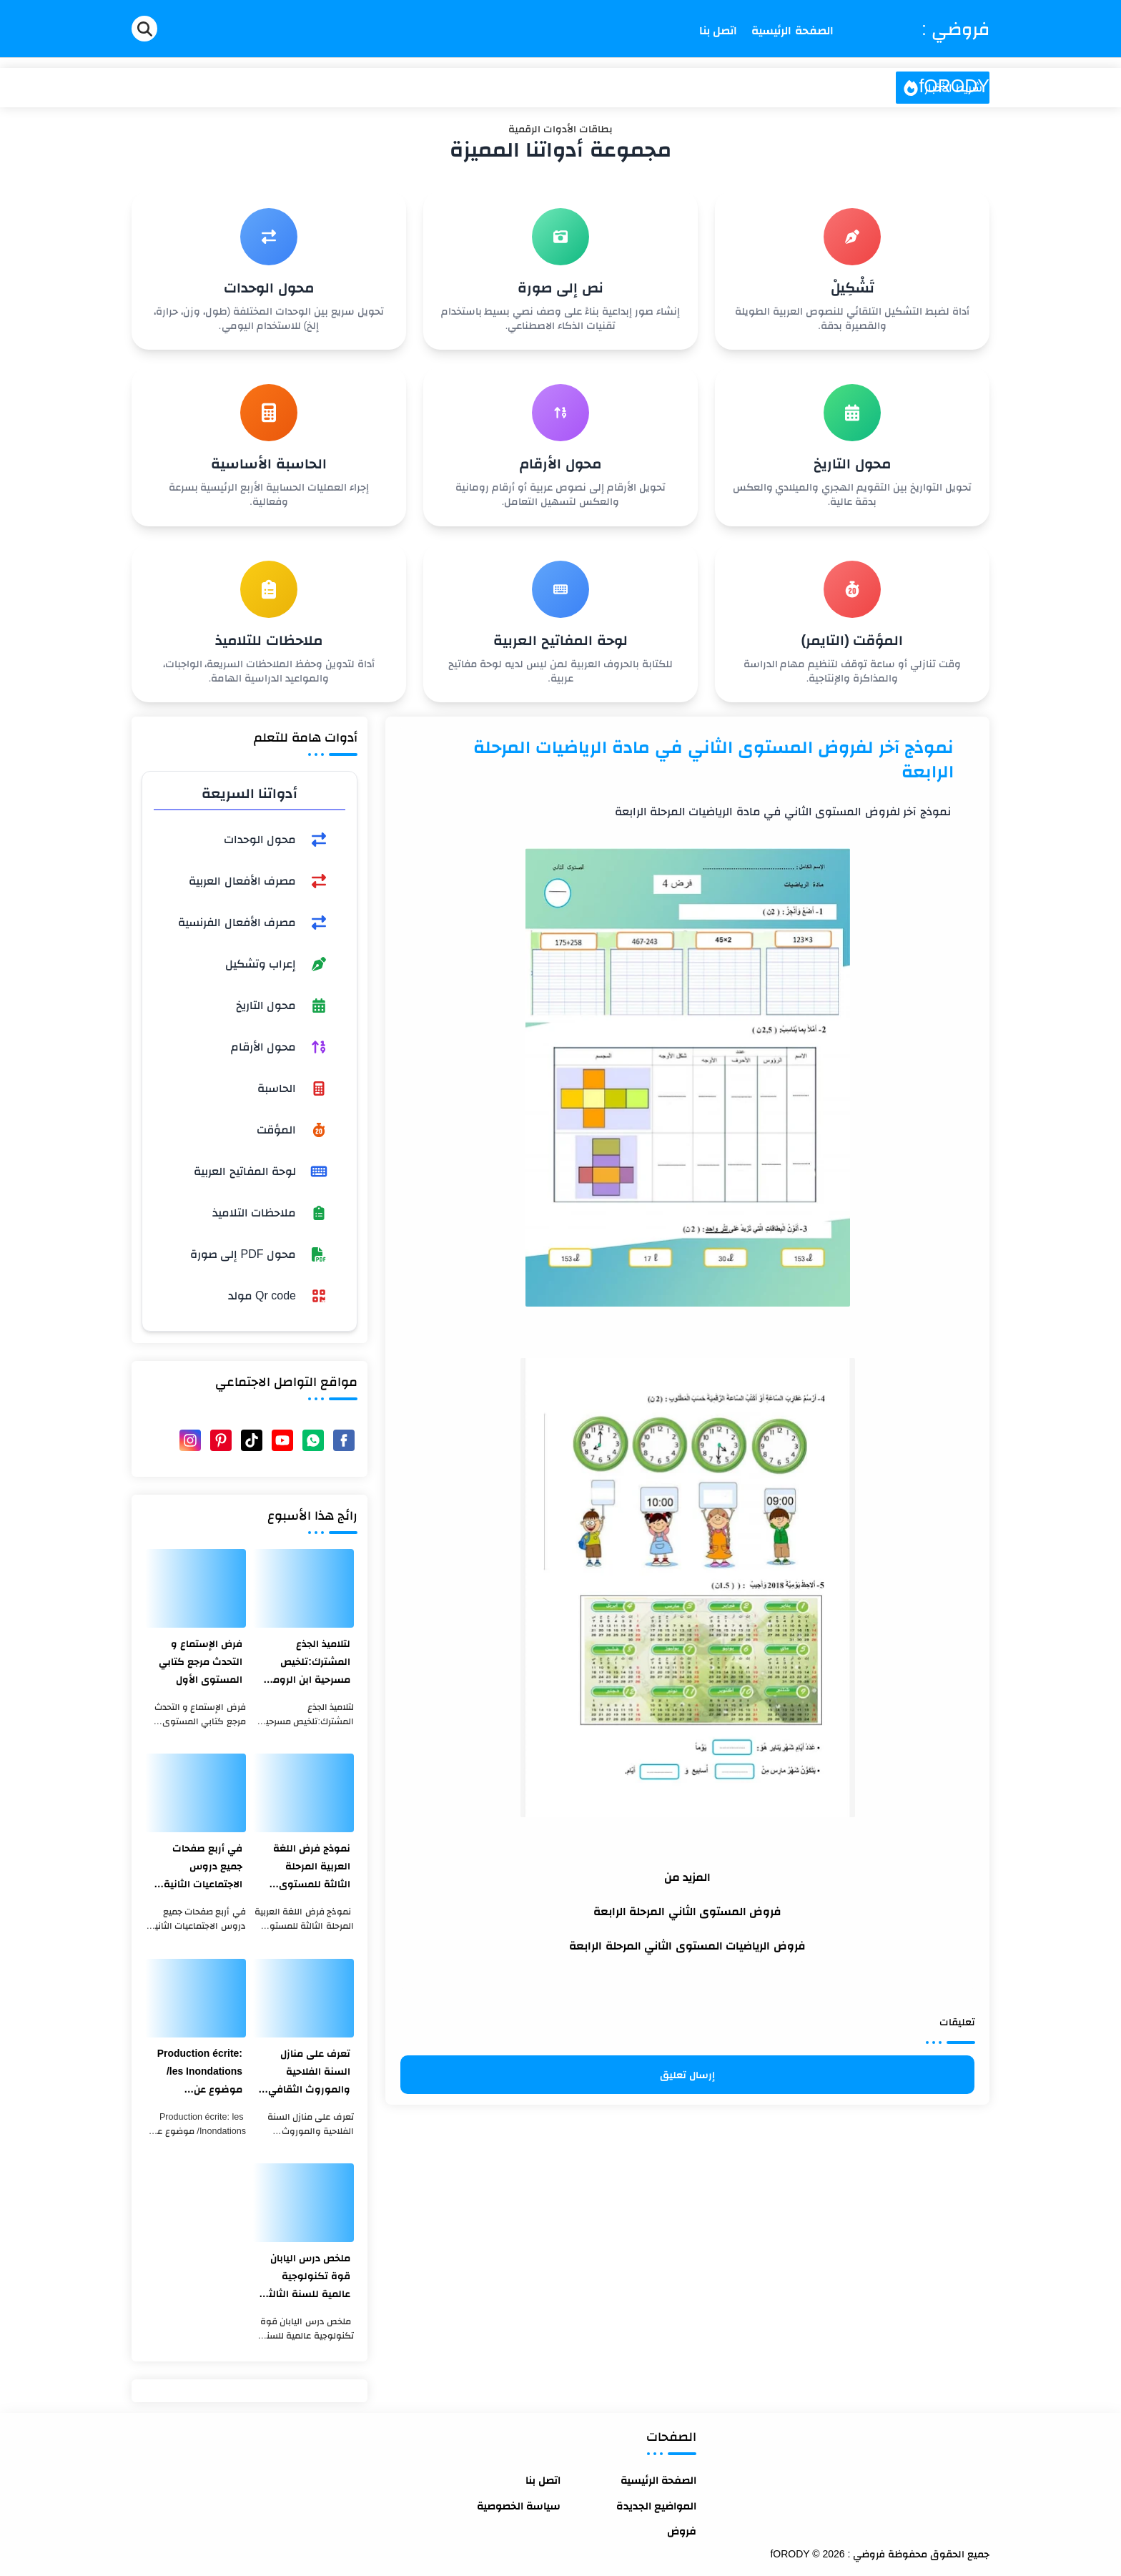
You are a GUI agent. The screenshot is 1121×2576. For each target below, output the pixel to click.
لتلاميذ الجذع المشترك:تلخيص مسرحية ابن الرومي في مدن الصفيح (307, 1663)
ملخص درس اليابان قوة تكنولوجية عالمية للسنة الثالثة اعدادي (306, 2277)
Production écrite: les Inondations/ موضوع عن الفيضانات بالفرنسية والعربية (197, 2072)
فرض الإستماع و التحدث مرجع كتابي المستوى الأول (200, 1661)
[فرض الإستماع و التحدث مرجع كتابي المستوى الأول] (195, 1588)
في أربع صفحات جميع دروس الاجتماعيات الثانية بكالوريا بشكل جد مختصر (203, 1867)
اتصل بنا (542, 2480)
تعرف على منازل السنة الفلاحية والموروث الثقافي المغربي (309, 2072)
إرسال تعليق (687, 2074)
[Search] (144, 28)
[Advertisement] (687, 2205)
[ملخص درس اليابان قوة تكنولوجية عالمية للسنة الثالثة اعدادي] (303, 2202)
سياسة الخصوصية (518, 2505)
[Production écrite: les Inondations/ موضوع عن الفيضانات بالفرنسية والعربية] (195, 1998)
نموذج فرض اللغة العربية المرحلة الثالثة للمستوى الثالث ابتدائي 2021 (308, 1867)
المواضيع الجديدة (656, 2505)
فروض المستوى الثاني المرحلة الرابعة (687, 1911)
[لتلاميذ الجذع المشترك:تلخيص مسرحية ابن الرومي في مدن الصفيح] (303, 1588)
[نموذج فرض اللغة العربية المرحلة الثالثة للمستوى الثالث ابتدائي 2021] (303, 1793)
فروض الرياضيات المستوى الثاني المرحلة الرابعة (687, 1946)
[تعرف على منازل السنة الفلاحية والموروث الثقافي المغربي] (303, 1998)
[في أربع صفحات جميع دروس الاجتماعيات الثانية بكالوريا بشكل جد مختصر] (195, 1793)
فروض (681, 2531)
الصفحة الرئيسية (658, 2480)
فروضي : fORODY (954, 57)
